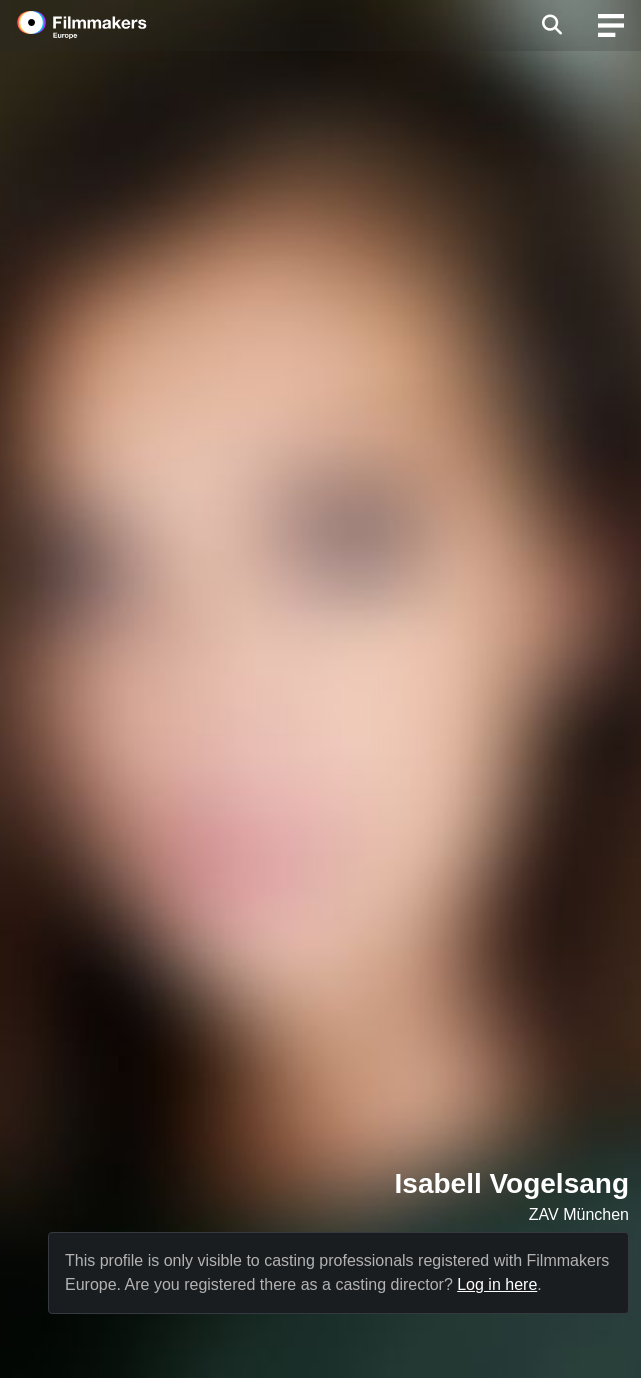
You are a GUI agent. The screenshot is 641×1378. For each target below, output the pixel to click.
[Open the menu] (551, 25)
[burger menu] (611, 25)
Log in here (497, 1284)
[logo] (106, 25)
